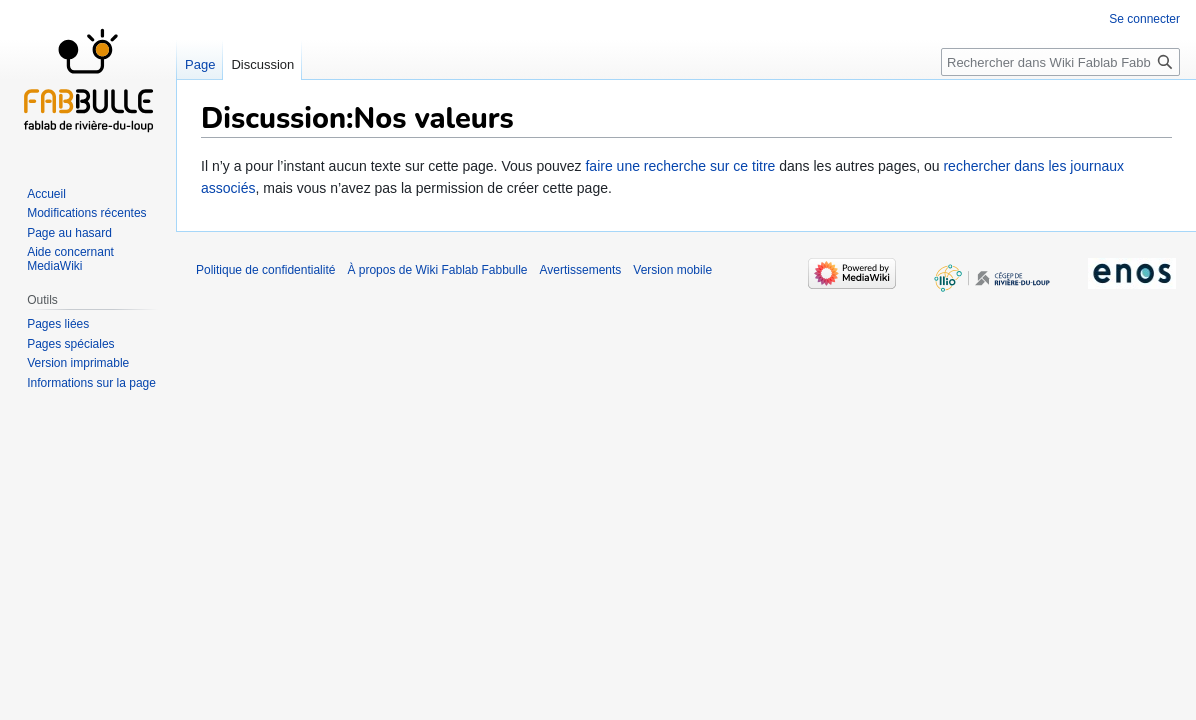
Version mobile (672, 270)
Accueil (46, 194)
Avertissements (581, 270)
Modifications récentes (86, 213)
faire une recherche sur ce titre (680, 166)
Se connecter (1144, 19)
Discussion (262, 64)
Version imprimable (78, 363)
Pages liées (58, 324)
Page (200, 64)
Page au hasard (69, 233)
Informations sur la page (91, 383)
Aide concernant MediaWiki (70, 259)
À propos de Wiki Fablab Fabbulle (437, 270)
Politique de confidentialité (265, 270)
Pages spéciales (70, 344)
